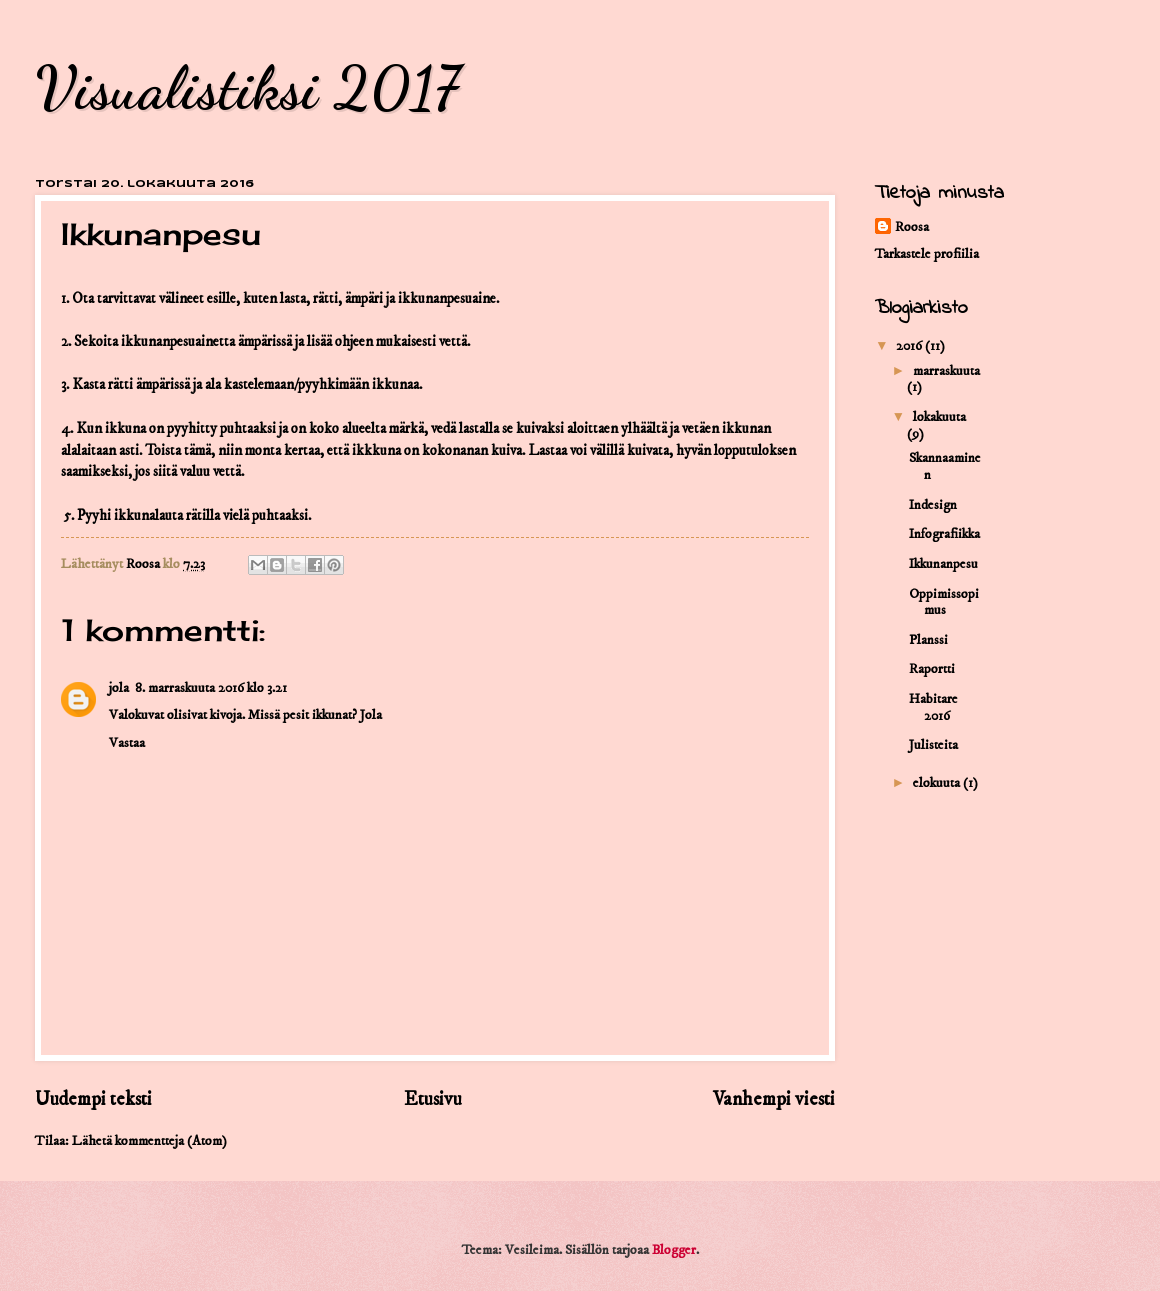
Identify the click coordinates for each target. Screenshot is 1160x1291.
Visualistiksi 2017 (247, 88)
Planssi (928, 640)
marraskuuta (946, 371)
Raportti (932, 669)
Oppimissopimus (944, 602)
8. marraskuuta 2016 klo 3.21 (211, 688)
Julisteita (933, 745)
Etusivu (433, 1099)
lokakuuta (939, 417)
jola (119, 688)
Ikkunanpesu (943, 564)
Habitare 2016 (933, 707)
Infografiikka (944, 534)
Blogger (674, 1250)
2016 (910, 346)
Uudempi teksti (93, 1099)
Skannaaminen (945, 466)
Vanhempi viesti (774, 1099)
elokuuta (938, 783)
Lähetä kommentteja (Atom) (149, 1141)
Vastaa (127, 743)
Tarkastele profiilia (927, 254)
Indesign (933, 505)
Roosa (912, 227)
